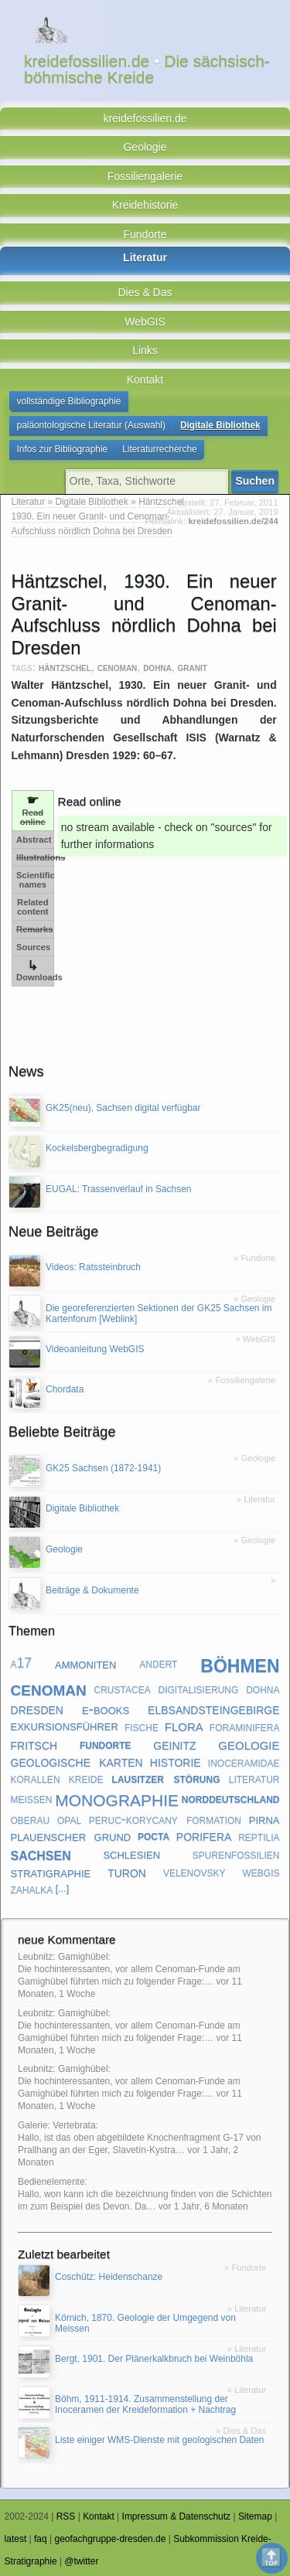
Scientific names (35, 880)
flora (184, 1725)
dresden (37, 1708)
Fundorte (144, 234)
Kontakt (145, 379)
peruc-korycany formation (165, 1819)
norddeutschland (231, 1798)
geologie (248, 1744)
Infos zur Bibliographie (62, 449)
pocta (153, 1836)
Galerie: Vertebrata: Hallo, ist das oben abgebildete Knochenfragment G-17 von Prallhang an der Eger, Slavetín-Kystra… (139, 2137)
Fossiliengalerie (145, 176)
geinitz (174, 1744)
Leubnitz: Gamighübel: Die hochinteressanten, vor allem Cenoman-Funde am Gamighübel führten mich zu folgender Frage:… (129, 1969)
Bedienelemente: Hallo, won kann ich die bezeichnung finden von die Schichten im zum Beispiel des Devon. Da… (144, 2194)
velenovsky (194, 1871)
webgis (261, 1871)
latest (16, 2538)
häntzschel (65, 667)
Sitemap (255, 2516)
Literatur (145, 257)
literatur (254, 1778)
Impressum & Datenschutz (176, 2516)
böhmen (239, 1663)
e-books (105, 1708)
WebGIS (145, 321)
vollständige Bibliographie (69, 401)
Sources (33, 947)
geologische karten (77, 1761)
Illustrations (35, 857)
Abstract (33, 839)
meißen (32, 1798)
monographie (117, 1798)
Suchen (255, 481)
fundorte (105, 1744)
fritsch (34, 1744)
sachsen (41, 1854)
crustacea (122, 1688)
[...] (63, 1888)
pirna (264, 1819)
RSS (66, 2516)
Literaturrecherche (159, 449)
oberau (30, 1819)
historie (175, 1761)
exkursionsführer (64, 1726)
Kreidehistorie (145, 205)
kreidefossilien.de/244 (233, 521)
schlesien (131, 1853)
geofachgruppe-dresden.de (109, 2538)
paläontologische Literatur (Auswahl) (91, 425)
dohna (157, 667)
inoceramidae (244, 1762)
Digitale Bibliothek (220, 425)
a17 (21, 1663)
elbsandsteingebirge (213, 1708)
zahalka (32, 1888)
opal (69, 1819)
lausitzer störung (166, 1778)
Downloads (35, 971)
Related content (32, 907)
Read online (33, 809)
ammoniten (85, 1662)
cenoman (117, 667)
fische (142, 1726)
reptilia (258, 1836)
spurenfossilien (236, 1854)
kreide (86, 1778)
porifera (204, 1835)
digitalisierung (199, 1688)
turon (126, 1871)
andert (158, 1663)
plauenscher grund (71, 1836)
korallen (35, 1778)
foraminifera (245, 1726)
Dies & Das (145, 292)
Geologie (144, 147)
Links (145, 350)
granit (192, 667)
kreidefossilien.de (144, 118)
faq (40, 2538)
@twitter (81, 2561)
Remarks (34, 929)
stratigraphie (51, 1872)
